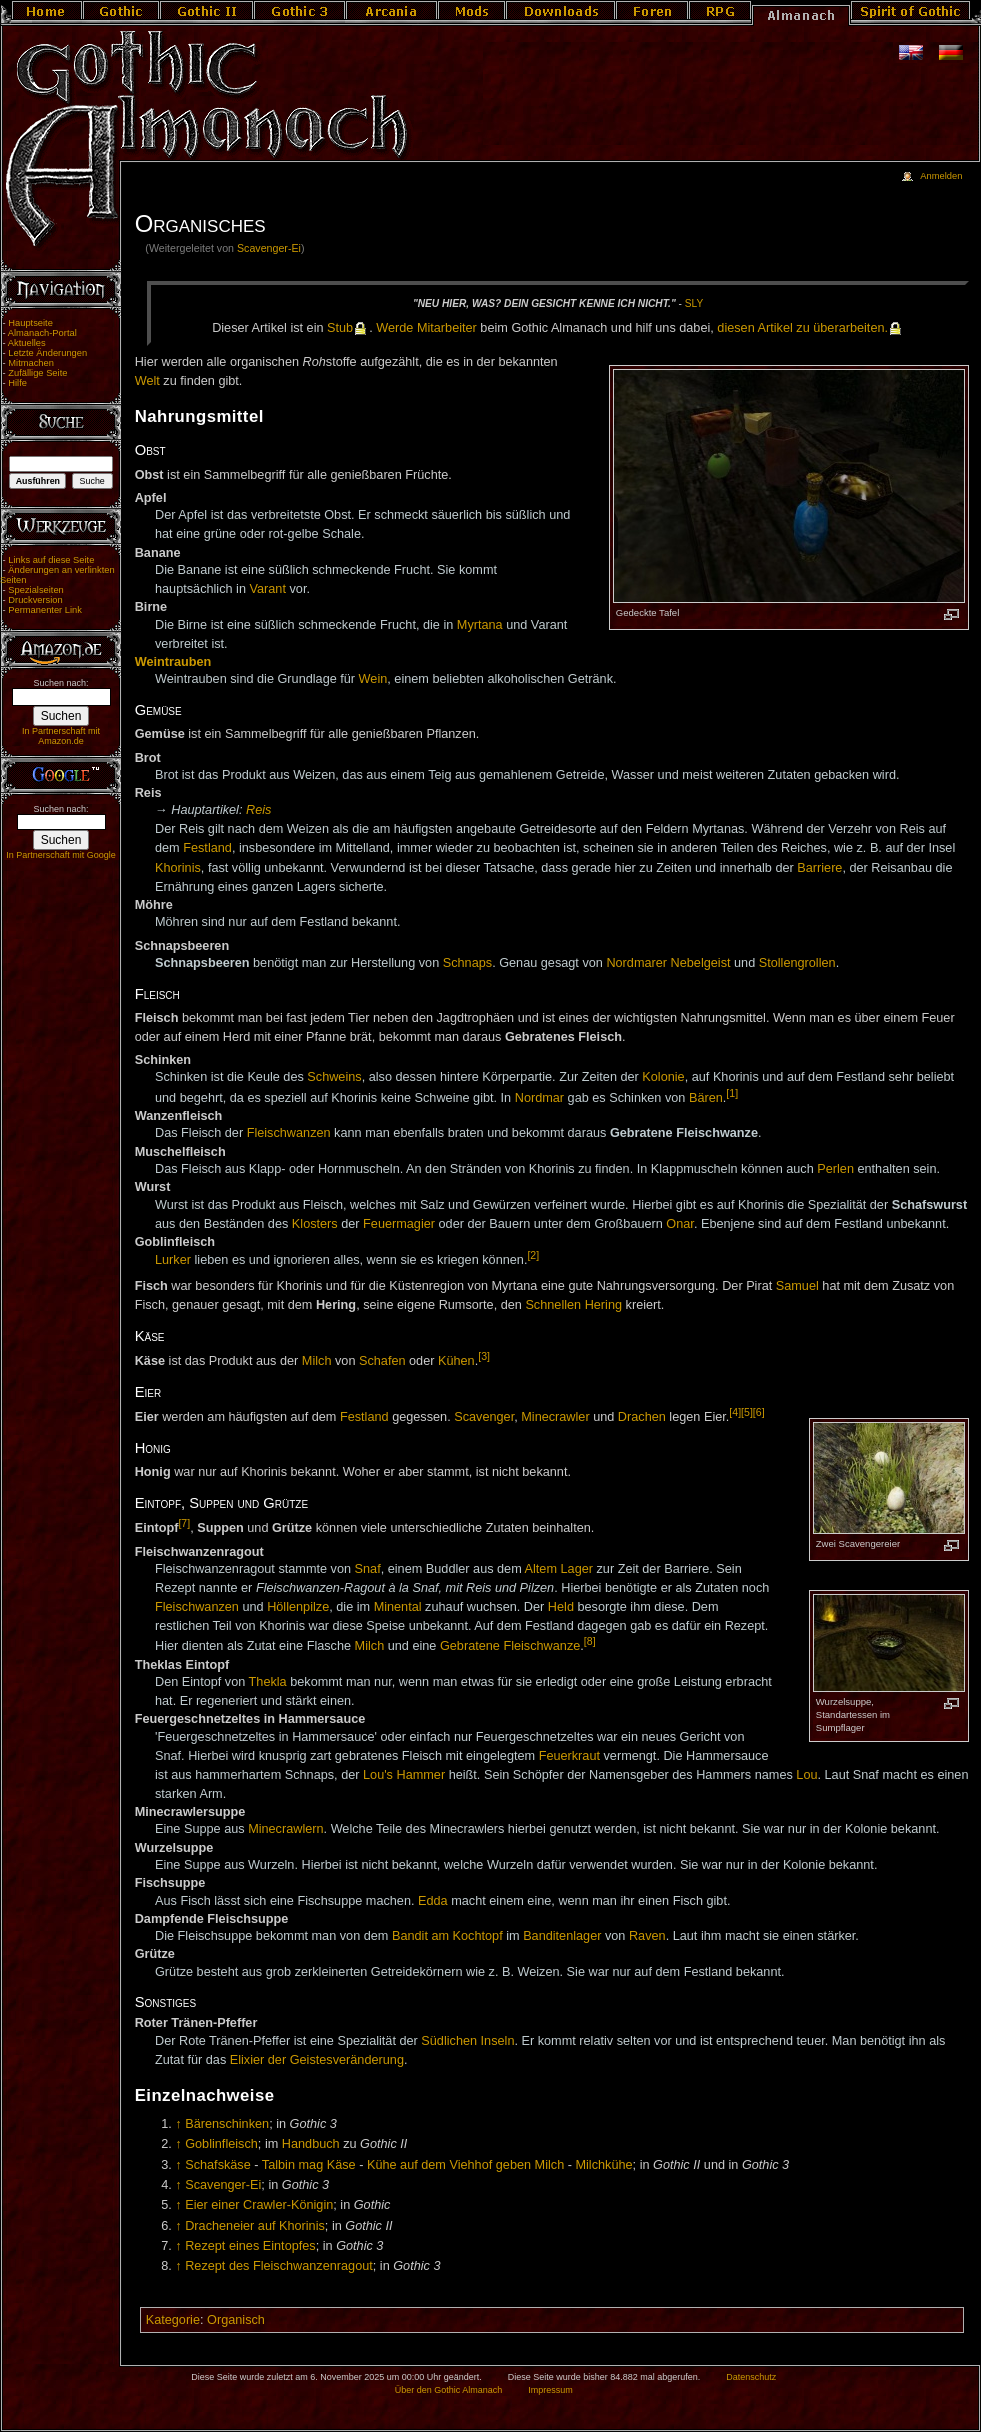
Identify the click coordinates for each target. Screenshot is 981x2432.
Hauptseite (30, 323)
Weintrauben (173, 662)
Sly (694, 303)
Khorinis (178, 868)
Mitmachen (31, 363)
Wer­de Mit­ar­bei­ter (426, 328)
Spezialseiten (36, 590)
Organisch (236, 2320)
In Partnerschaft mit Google (61, 855)
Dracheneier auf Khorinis (255, 2226)
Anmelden (941, 176)
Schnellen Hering (573, 1305)
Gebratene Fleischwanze (510, 1646)
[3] (484, 1356)
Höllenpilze (298, 1607)
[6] (759, 1412)
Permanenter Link (45, 610)
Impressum (550, 2390)
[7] (184, 1523)
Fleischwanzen (289, 1133)
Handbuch (311, 2144)
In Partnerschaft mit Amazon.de (61, 736)
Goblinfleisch (221, 2144)
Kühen (456, 1361)
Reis (258, 810)
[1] (732, 1093)
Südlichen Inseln (467, 2041)
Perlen (835, 1169)
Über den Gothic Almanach (449, 2390)
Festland (207, 848)
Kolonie (663, 1077)
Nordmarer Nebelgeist (668, 963)
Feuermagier (399, 1224)
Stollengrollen (797, 963)
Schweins (334, 1077)
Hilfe (17, 383)
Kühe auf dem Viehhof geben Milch (465, 2165)
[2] (533, 1255)
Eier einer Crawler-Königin (259, 2205)
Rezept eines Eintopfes (250, 2246)
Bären (706, 1098)
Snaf (368, 1569)
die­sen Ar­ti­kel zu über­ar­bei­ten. (802, 328)
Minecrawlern (285, 1829)
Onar (680, 1224)
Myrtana (480, 625)
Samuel (797, 1286)
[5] (747, 1412)
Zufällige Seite (37, 373)
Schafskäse (218, 2165)
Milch (317, 1361)
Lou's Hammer (404, 1775)
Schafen (382, 1361)
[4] (735, 1412)
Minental (398, 1607)
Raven (647, 1936)
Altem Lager (559, 1569)
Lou (806, 1775)
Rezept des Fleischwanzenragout (279, 2266)
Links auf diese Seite (51, 560)
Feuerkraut (569, 1756)
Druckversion (35, 600)
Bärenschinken (227, 2124)
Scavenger (484, 1417)
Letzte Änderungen (47, 353)
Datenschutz (751, 2377)
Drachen (642, 1417)
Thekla (268, 1682)
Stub (340, 328)
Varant (268, 589)
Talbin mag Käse (309, 2165)
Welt (147, 381)
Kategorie (173, 2320)
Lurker (173, 1260)
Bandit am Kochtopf (447, 1936)
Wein (373, 679)
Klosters (315, 1224)
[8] (590, 1641)
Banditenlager (562, 1936)
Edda (433, 1901)
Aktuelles (27, 343)
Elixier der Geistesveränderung (317, 2060)
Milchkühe (603, 2165)
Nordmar (539, 1098)
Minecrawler (555, 1417)
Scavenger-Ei (269, 248)
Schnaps (467, 963)
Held (561, 1607)
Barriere (819, 868)
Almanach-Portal (42, 333)
